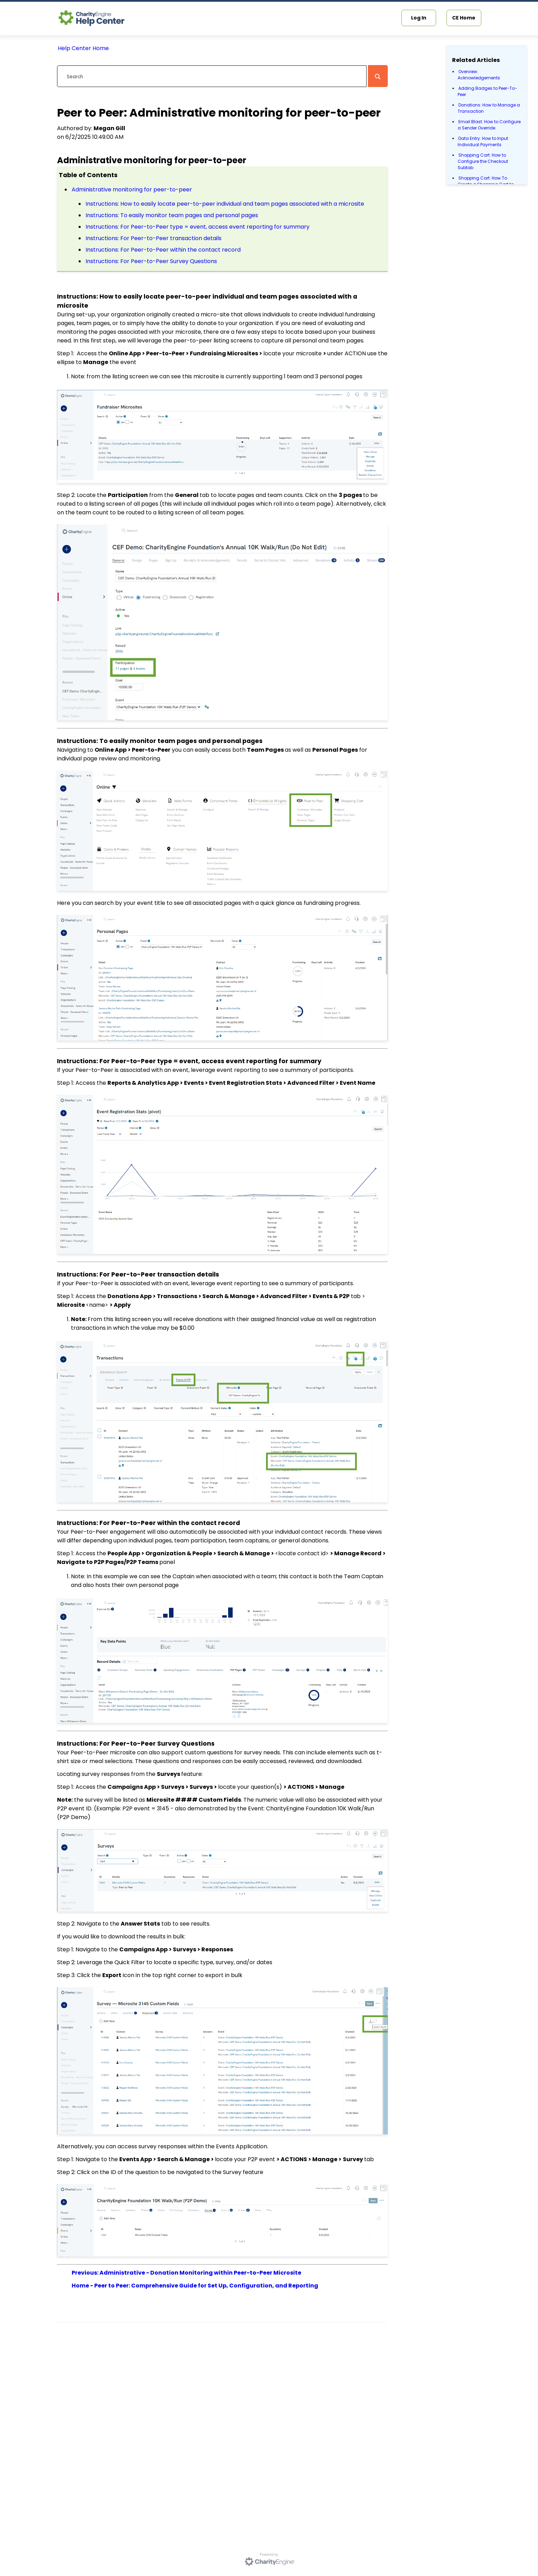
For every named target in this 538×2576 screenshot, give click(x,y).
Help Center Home (83, 48)
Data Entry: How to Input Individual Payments (483, 141)
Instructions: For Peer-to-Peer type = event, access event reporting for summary (198, 227)
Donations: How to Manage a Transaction (489, 108)
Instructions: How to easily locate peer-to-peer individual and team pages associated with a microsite (225, 204)
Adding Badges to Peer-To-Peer (487, 91)
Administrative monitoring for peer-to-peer (132, 189)
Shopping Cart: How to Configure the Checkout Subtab (483, 161)
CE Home (463, 17)
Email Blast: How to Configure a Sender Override (489, 125)
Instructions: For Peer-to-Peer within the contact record (163, 250)
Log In (418, 17)
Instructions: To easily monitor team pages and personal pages (172, 215)
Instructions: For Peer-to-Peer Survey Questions (151, 261)
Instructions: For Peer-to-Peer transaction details (154, 238)
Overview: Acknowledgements (479, 75)
